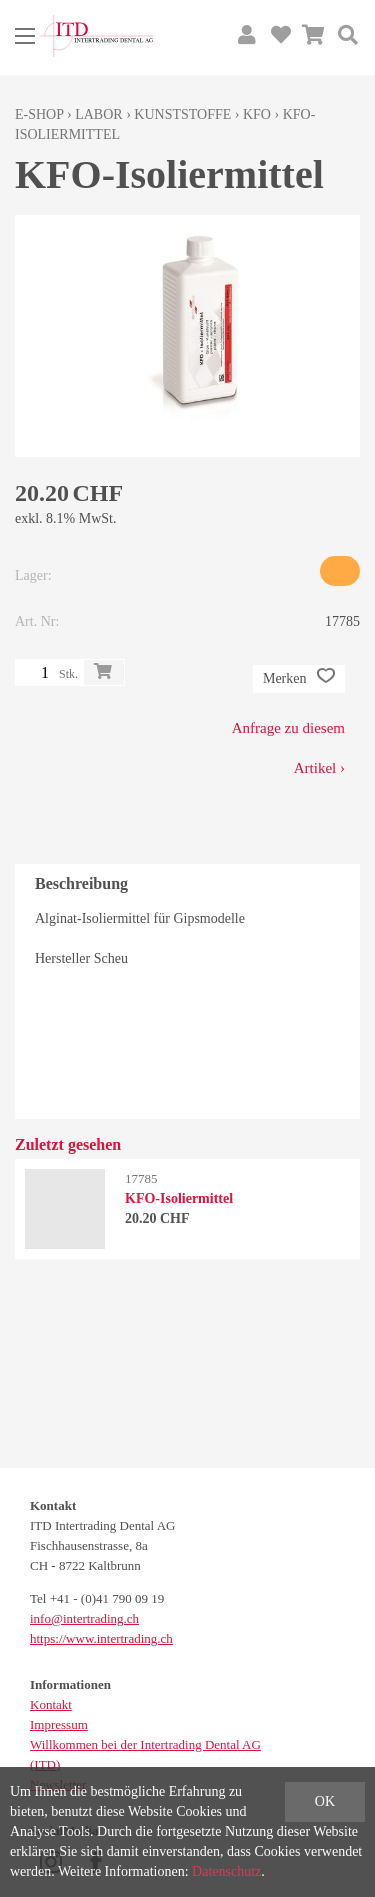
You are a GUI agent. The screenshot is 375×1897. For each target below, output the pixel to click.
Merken (299, 679)
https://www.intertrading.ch (101, 1638)
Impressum (59, 1724)
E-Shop (39, 114)
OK (325, 1801)
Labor (98, 114)
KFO (257, 114)
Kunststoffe (182, 114)
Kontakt (51, 1704)
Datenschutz (226, 1871)
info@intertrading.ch (84, 1618)
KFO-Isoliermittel (179, 1198)
